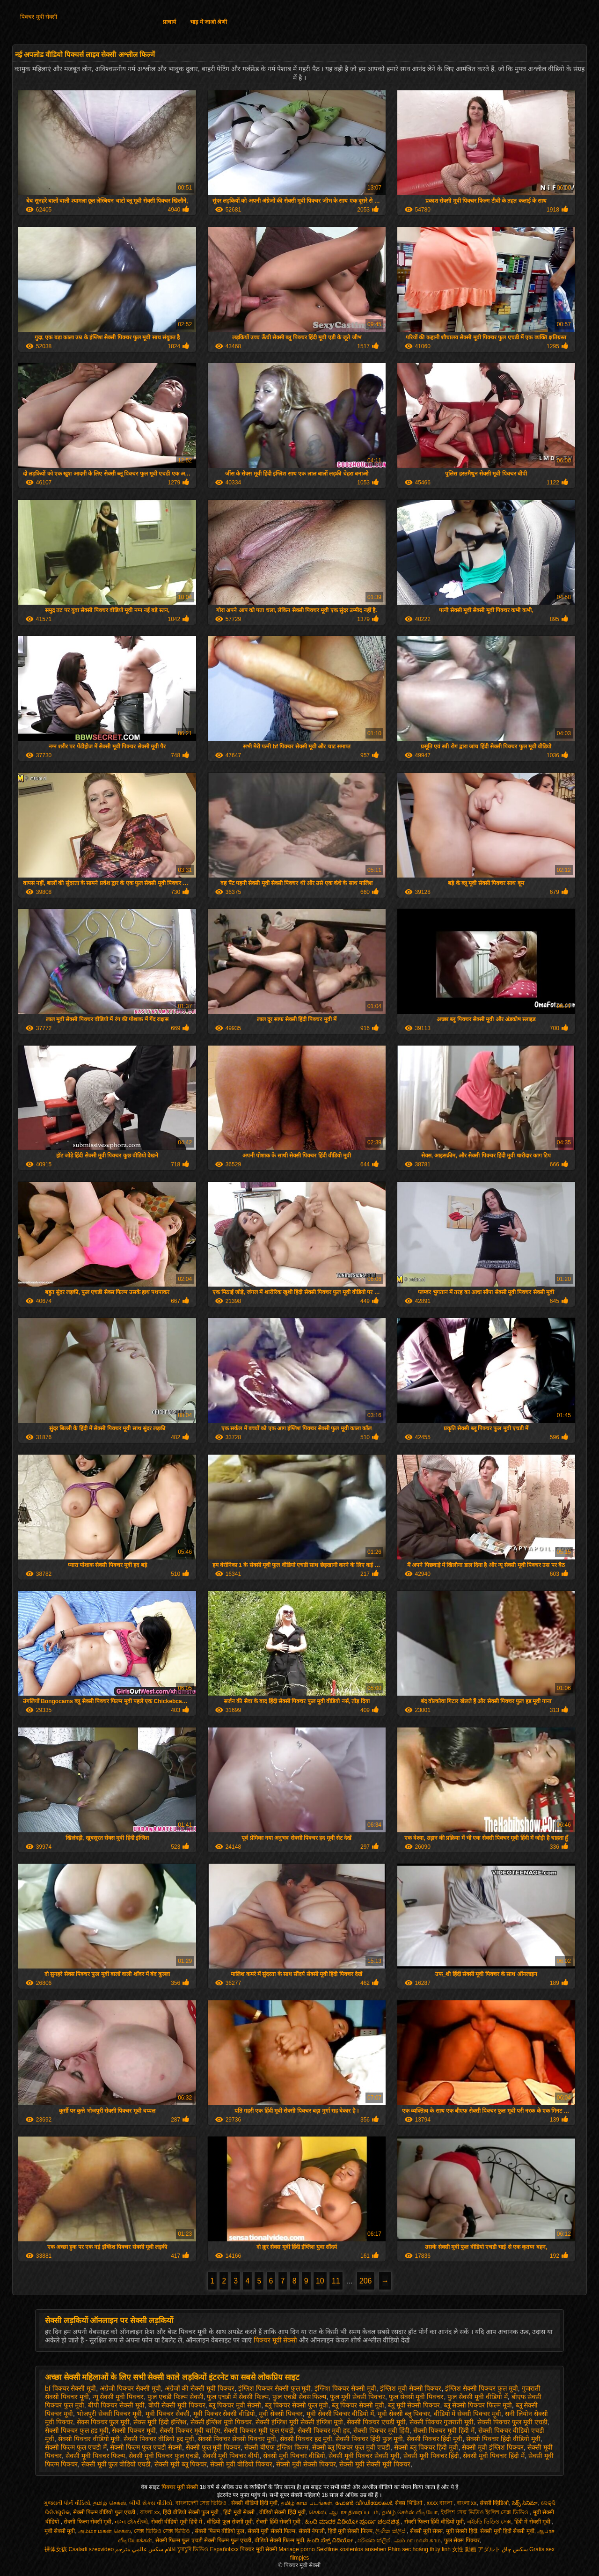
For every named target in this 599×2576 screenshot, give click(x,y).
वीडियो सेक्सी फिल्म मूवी (279, 2540)
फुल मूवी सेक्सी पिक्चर (357, 2396)
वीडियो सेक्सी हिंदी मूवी (282, 2512)
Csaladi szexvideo (91, 2549)
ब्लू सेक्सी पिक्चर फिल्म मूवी (478, 2405)
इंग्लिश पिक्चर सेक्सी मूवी (345, 2388)
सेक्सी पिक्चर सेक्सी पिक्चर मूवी (237, 2439)
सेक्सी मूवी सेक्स (426, 2531)
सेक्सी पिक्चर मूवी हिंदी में (444, 2430)
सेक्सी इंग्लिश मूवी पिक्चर (221, 2422)
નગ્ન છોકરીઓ (131, 2521)
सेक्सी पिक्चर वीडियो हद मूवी (159, 2439)
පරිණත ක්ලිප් (374, 2540)
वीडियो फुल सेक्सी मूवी (230, 2521)
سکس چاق (514, 2549)
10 (320, 2281)
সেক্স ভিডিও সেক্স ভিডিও (162, 2531)
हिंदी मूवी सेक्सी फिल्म (350, 2531)
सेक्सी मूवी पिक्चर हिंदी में (494, 2455)
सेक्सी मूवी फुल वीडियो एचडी (116, 2464)
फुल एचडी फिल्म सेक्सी (175, 2396)
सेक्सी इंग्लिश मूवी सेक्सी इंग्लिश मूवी (299, 2422)
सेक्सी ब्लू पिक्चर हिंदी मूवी (426, 2447)
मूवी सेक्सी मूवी (59, 2531)
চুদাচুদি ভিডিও (192, 2549)
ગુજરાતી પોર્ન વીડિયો (67, 2503)
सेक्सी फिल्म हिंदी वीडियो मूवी (434, 2521)
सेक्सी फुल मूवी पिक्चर (213, 2447)
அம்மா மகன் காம (417, 2540)
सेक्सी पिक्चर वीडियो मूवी (89, 2439)
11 (336, 2281)
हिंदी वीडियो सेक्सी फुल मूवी (191, 2512)
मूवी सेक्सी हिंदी (461, 2531)
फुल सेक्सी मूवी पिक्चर (416, 2396)
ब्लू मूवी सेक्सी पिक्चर (414, 2405)
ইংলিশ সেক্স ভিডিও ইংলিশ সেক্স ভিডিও (485, 2512)
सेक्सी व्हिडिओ (494, 2503)
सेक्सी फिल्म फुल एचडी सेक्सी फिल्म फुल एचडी (203, 2540)
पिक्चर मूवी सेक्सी (38, 17)
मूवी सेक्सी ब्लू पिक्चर (404, 2413)
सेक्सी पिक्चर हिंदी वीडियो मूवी (503, 2439)
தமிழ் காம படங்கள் (306, 2503)
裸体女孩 (55, 2549)
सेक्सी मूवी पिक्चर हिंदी (431, 2455)
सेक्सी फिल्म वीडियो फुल (219, 2531)
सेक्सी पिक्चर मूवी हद (324, 2430)
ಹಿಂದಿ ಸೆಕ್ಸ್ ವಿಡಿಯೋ (330, 2540)
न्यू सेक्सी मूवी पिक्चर (118, 2396)
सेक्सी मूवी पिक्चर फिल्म (95, 2455)
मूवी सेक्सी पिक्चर (281, 2413)
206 (365, 2281)
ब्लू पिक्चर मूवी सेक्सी (235, 2405)
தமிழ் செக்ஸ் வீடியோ (410, 2512)
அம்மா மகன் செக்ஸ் (104, 2531)
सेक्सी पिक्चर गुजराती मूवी (441, 2422)
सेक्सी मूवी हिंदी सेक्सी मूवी (507, 2531)
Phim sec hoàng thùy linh (419, 2549)
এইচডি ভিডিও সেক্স (489, 2521)
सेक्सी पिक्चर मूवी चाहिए (190, 2430)
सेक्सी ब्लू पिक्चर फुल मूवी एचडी (351, 2447)
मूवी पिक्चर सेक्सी (168, 2413)
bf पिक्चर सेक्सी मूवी (70, 2388)
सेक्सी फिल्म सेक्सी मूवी (87, 2521)
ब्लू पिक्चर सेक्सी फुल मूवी (297, 2405)
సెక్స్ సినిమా (525, 2503)
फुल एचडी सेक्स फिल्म (299, 2396)
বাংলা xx (466, 2503)
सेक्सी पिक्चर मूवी (134, 2430)
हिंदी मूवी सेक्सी (239, 2512)
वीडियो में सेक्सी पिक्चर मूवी (468, 2413)
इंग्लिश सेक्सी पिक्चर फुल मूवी (481, 2388)
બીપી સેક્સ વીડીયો (150, 2503)
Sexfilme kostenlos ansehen (351, 2549)
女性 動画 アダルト (476, 2549)
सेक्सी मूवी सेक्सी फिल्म (271, 2531)
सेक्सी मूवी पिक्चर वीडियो (294, 2455)
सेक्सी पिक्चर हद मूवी (306, 2439)
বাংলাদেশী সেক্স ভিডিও (201, 2503)
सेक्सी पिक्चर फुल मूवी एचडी (512, 2422)
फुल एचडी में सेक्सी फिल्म (238, 2396)
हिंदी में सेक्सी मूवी (533, 2521)
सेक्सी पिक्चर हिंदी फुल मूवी (369, 2439)
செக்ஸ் (317, 2512)
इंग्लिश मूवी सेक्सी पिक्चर (411, 2388)
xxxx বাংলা (440, 2503)
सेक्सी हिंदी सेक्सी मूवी (279, 2521)
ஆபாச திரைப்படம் (354, 2512)
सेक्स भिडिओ (409, 2503)
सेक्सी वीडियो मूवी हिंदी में (177, 2521)
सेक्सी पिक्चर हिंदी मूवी (435, 2439)
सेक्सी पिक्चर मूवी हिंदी (381, 2430)
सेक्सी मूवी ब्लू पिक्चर (180, 2464)
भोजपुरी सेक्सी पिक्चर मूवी (109, 2413)
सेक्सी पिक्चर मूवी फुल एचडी (259, 2430)
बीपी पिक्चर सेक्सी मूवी (116, 2405)
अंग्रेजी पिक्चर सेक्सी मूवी (130, 2388)
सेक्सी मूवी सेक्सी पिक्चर (306, 2464)
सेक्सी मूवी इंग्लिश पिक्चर (493, 2447)
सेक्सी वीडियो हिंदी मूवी (254, 2503)
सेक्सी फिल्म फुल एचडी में (76, 2447)
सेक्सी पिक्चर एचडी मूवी (376, 2422)
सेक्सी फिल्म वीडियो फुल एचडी (105, 2512)
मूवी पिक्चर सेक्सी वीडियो (224, 2413)
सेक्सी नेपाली (312, 2531)
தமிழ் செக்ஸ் (109, 2503)
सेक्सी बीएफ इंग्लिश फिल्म (276, 2447)
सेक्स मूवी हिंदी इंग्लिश (160, 2422)
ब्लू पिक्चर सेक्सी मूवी (358, 2405)
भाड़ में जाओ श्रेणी (208, 22)
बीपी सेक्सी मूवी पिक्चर (176, 2405)
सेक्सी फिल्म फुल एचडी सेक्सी (146, 2447)
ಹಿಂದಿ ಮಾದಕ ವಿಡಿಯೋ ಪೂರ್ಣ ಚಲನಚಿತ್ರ (353, 2521)
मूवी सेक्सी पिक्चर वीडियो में (340, 2413)
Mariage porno (296, 2549)
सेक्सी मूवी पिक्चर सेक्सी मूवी (364, 2455)
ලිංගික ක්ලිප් (391, 2531)
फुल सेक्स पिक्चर (462, 2540)
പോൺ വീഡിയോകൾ (363, 2503)
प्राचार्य (169, 22)
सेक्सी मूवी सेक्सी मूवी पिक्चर (374, 2464)
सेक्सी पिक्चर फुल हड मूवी (77, 2430)
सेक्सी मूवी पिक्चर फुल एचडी (164, 2455)
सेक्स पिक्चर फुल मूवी (103, 2422)
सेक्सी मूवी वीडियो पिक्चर (241, 2464)
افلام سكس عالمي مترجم (145, 2549)
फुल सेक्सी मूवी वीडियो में (477, 2396)
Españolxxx (224, 2549)
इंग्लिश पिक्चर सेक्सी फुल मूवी (274, 2388)
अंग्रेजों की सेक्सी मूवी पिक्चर (200, 2388)
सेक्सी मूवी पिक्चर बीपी (231, 2455)
